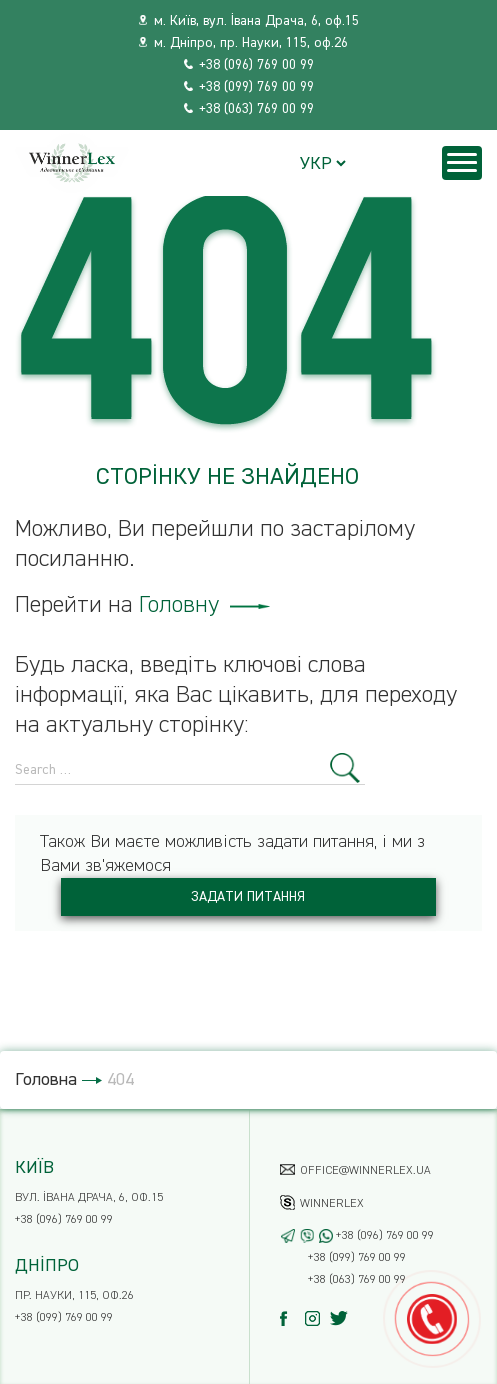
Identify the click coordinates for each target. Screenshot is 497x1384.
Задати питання (248, 897)
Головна (46, 1080)
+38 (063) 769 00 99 (256, 109)
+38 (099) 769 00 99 (256, 87)
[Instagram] (317, 1318)
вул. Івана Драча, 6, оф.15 (89, 1198)
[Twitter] (342, 1318)
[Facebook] (292, 1318)
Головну (204, 605)
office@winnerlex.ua (365, 1171)
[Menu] (462, 163)
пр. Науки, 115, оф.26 (74, 1296)
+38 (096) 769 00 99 (256, 65)
